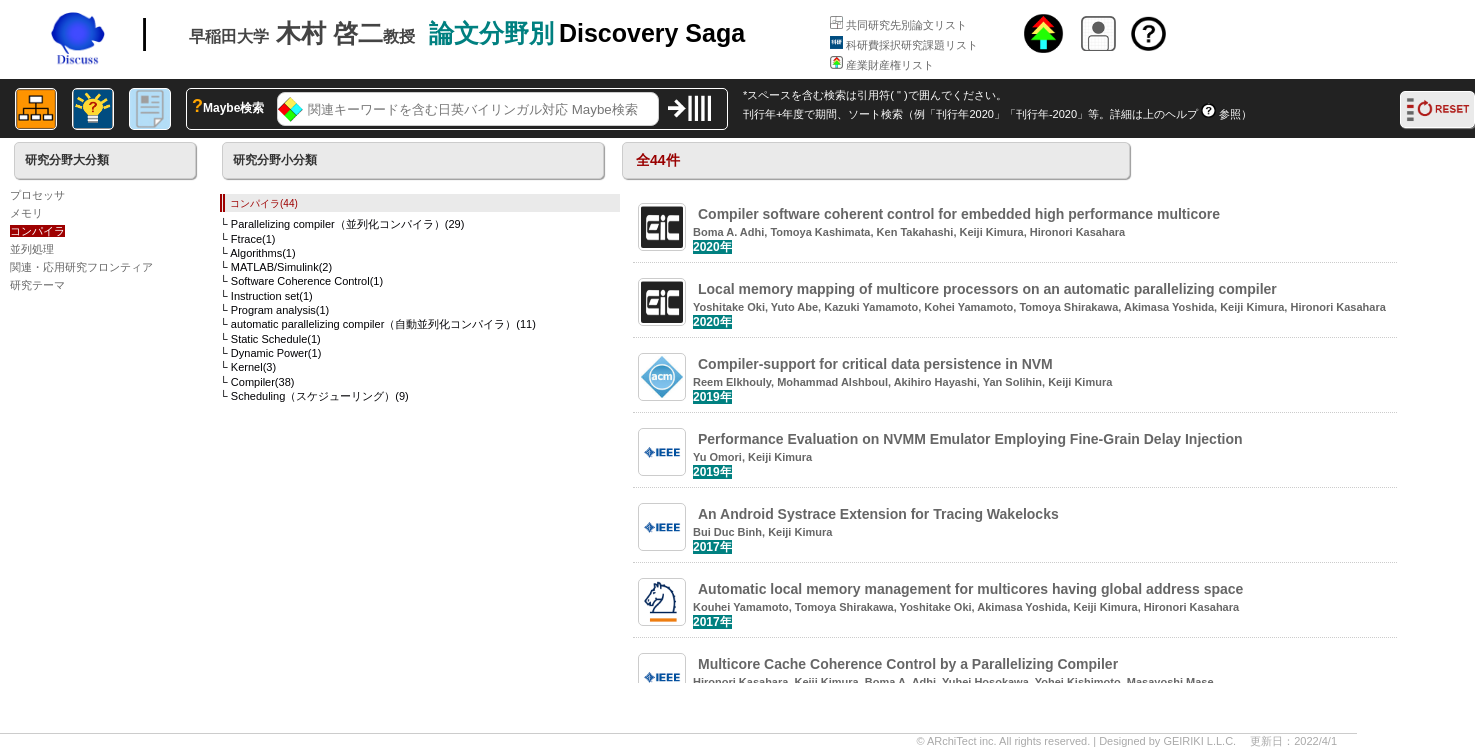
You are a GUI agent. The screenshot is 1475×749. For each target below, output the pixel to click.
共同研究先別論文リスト (898, 25)
